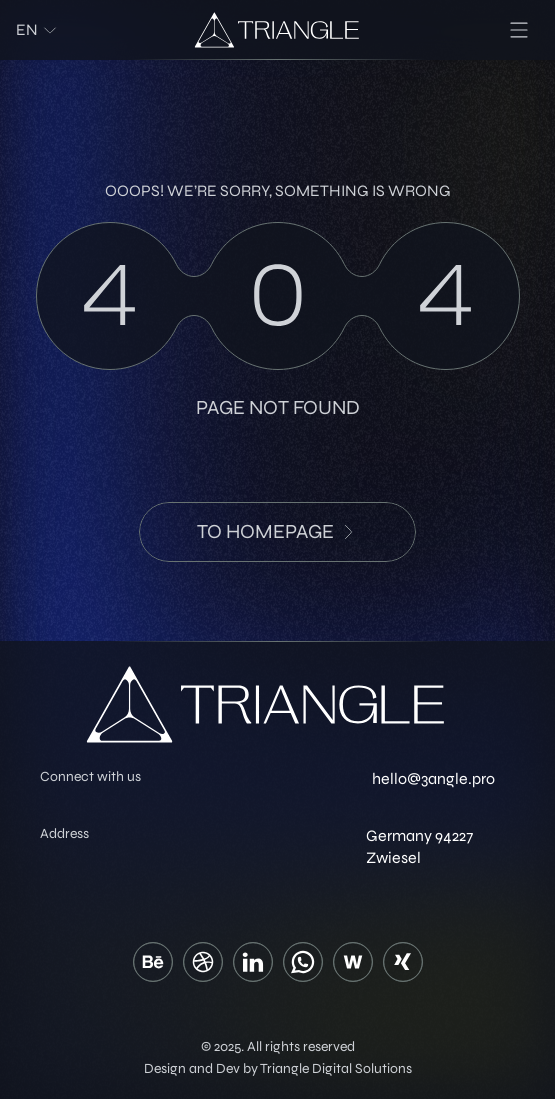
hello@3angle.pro (433, 778)
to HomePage (277, 531)
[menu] (519, 30)
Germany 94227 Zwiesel (419, 846)
